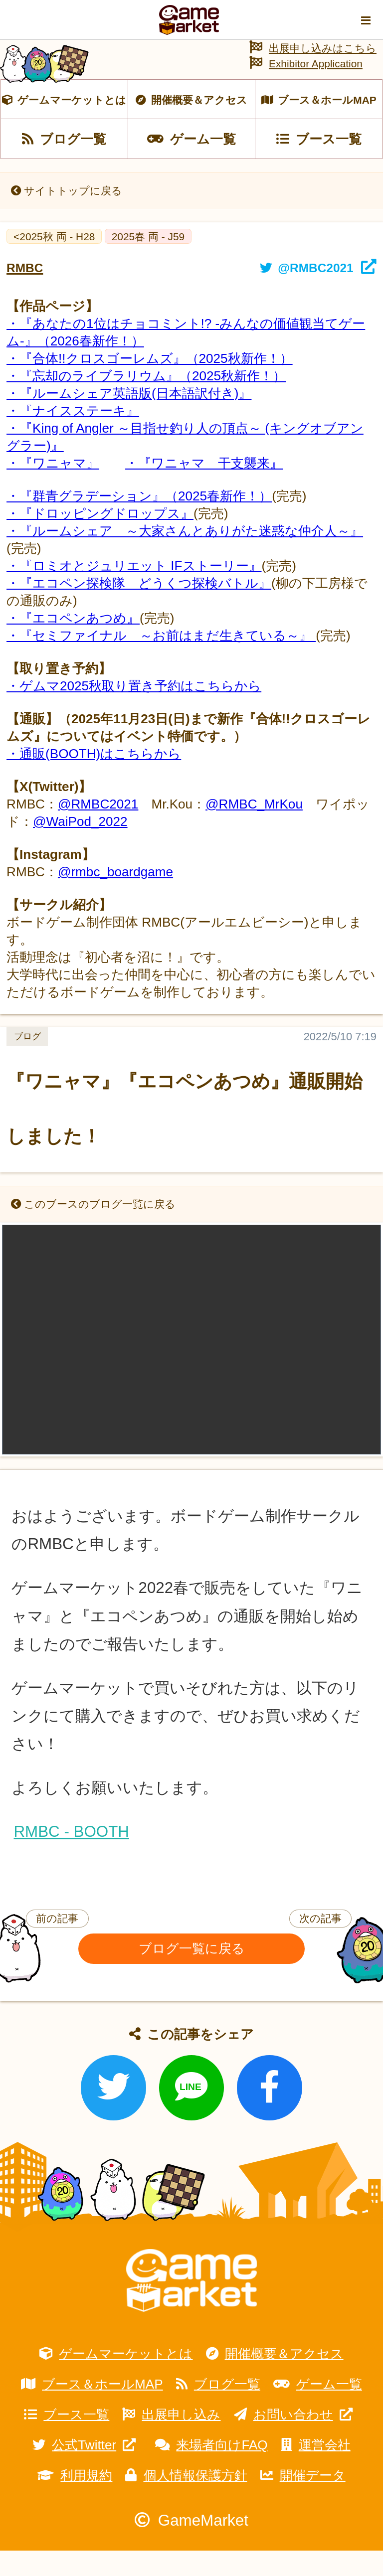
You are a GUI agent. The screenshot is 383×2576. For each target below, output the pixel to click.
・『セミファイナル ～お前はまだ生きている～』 (161, 660)
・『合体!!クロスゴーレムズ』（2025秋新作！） (149, 383)
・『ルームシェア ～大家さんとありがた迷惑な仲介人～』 (184, 556)
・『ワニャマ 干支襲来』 (204, 488)
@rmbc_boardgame (115, 897)
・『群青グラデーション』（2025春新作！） (139, 521)
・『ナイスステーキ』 (72, 436)
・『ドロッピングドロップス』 (99, 538)
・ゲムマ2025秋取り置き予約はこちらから (133, 711)
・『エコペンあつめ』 (73, 643)
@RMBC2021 (98, 829)
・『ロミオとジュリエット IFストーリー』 (133, 591)
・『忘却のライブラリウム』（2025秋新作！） (146, 401)
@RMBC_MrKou (254, 829)
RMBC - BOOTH (71, 1857)
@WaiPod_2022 (80, 846)
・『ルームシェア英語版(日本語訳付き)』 (128, 418)
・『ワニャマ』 (52, 488)
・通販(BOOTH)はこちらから (93, 779)
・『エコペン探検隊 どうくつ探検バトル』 (138, 608)
